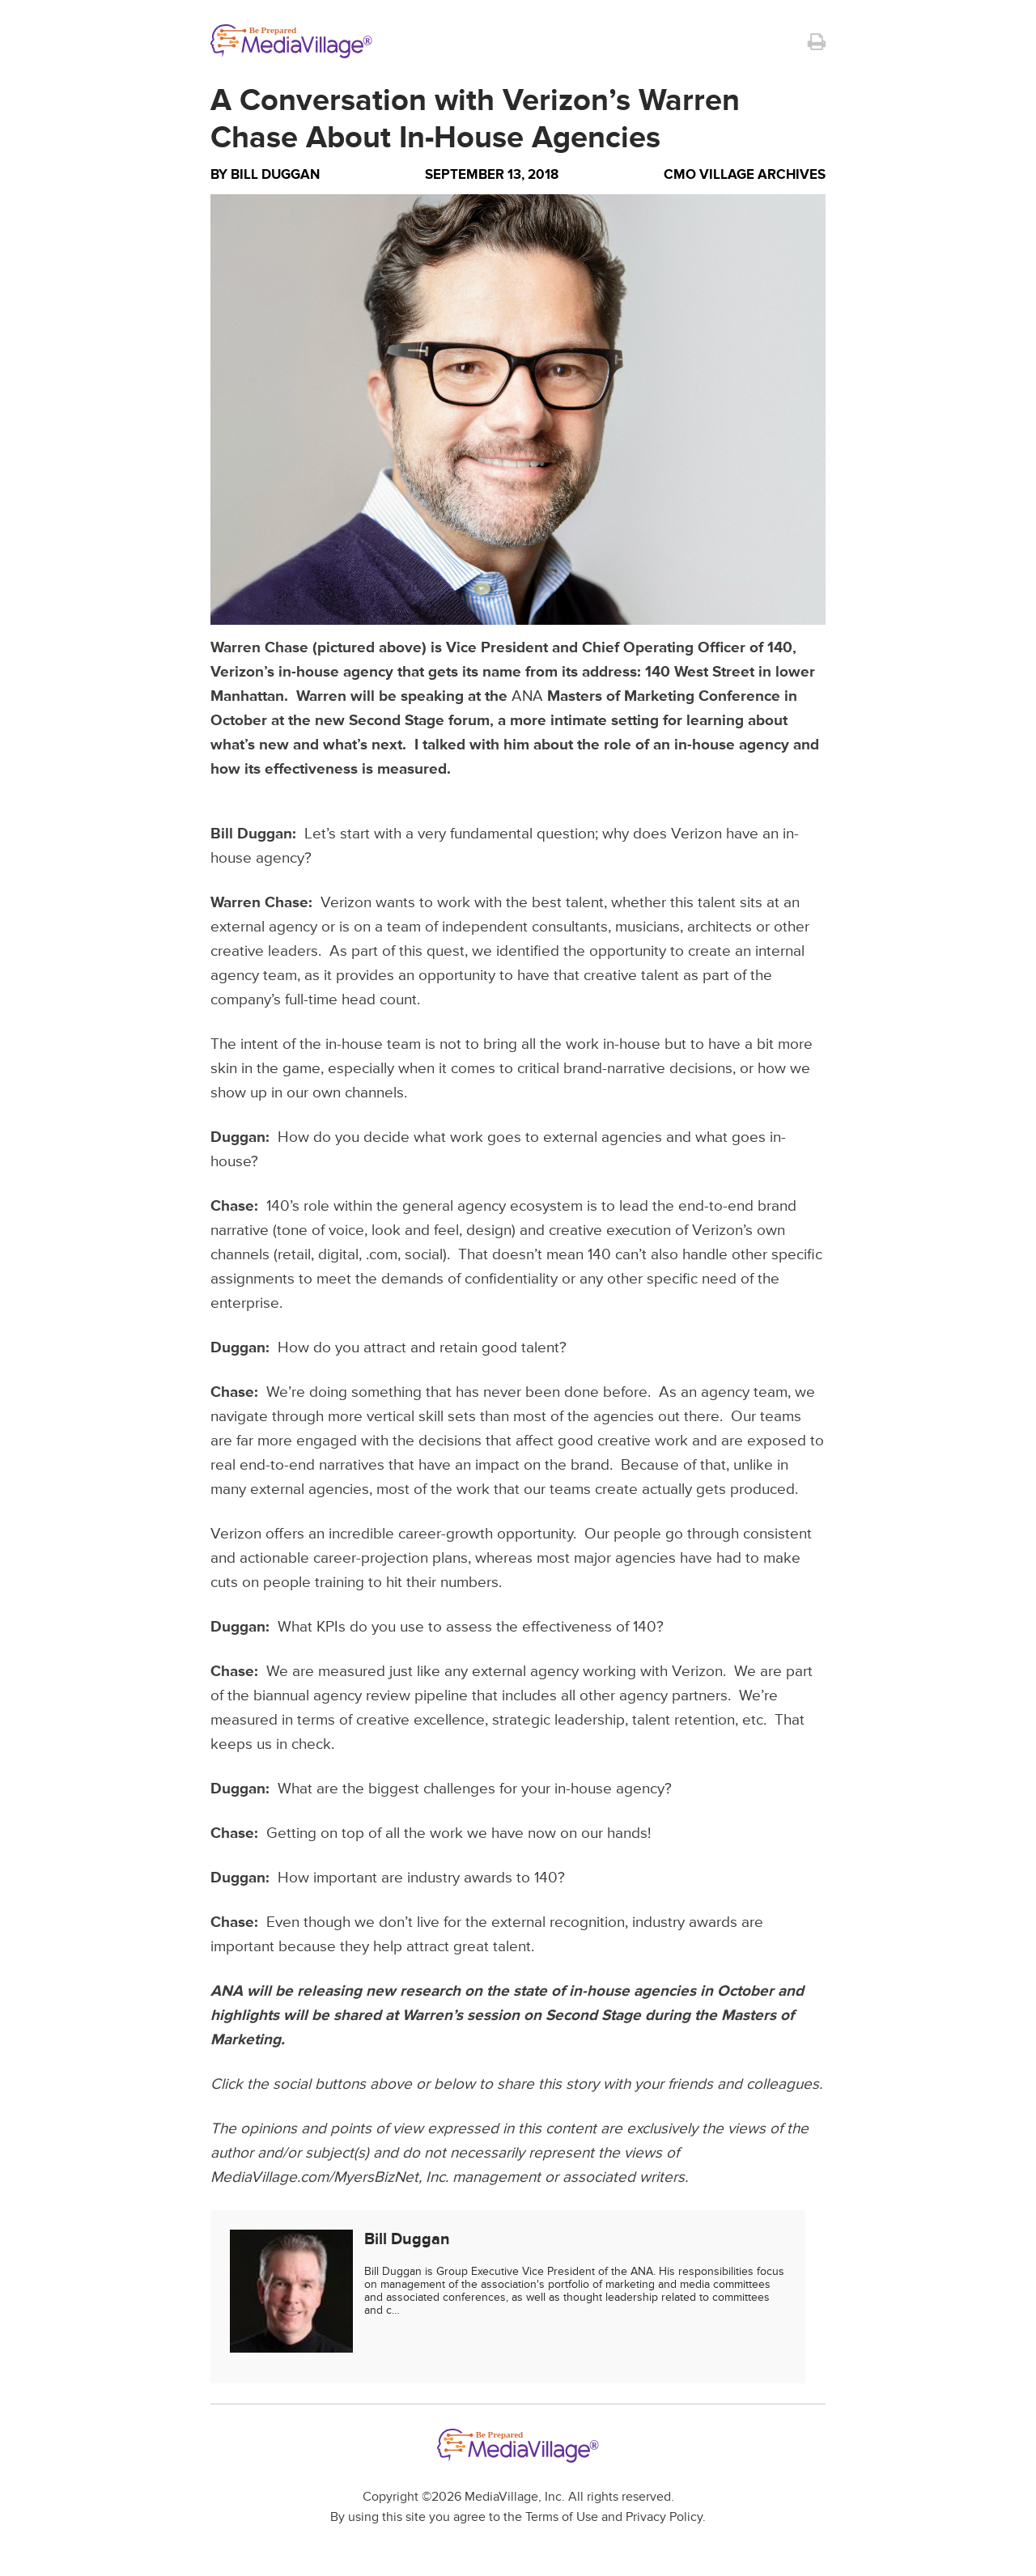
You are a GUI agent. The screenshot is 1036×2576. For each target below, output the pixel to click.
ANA (527, 696)
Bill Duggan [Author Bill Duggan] (275, 174)
